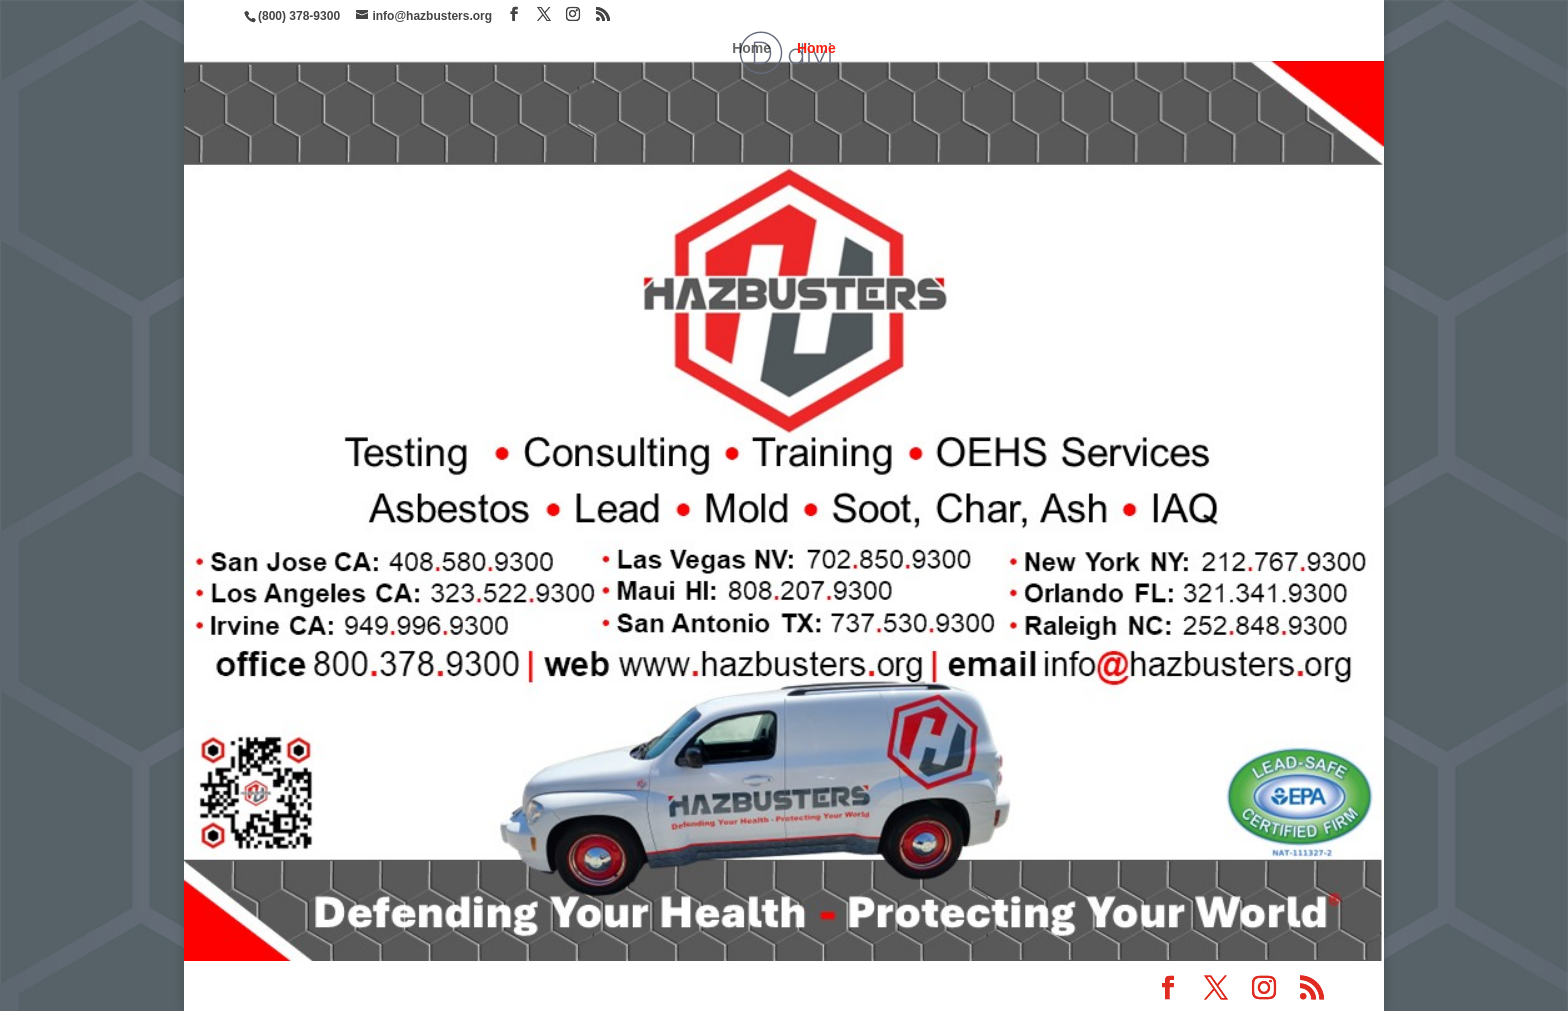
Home (751, 48)
